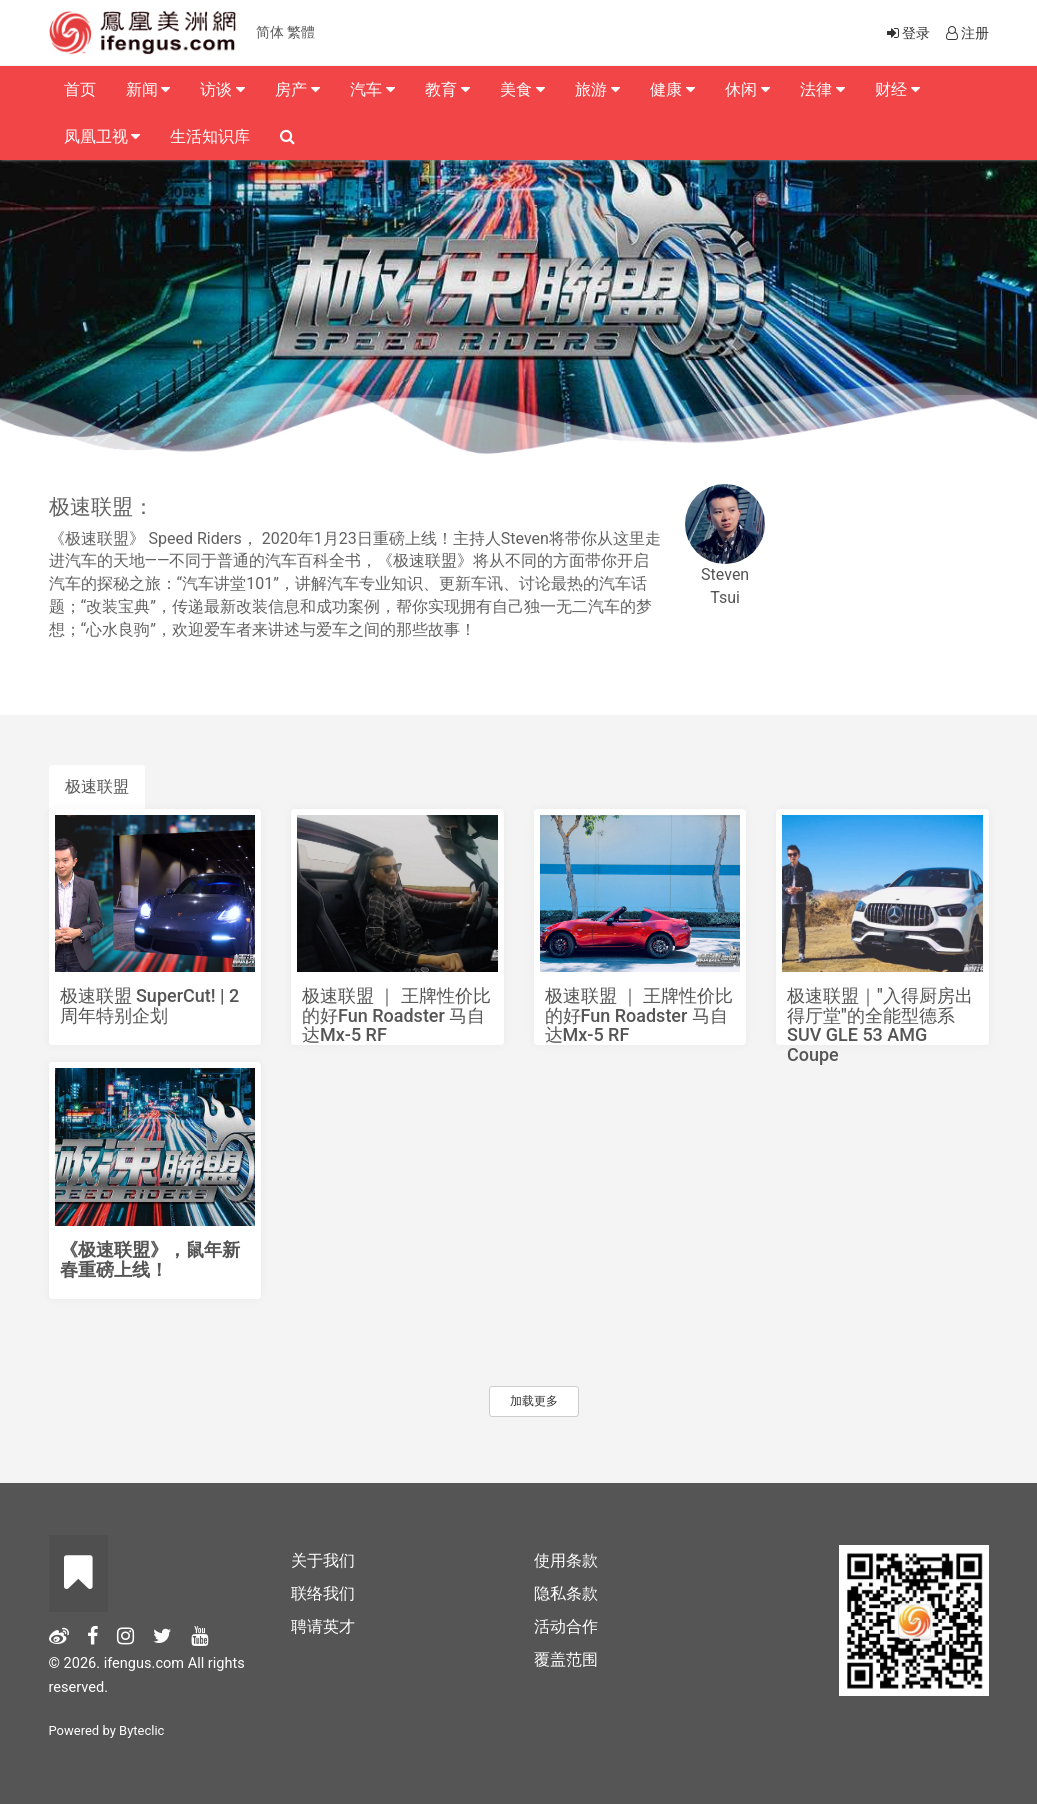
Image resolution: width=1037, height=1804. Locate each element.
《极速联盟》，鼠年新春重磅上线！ (150, 1259)
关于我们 (323, 1560)
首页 (80, 89)
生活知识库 (210, 136)
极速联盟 (97, 786)
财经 (897, 89)
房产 (297, 89)
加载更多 (534, 1401)
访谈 (222, 89)
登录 (907, 33)
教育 (447, 89)
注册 (966, 33)
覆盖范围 (566, 1659)
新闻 (148, 89)
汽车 (372, 89)
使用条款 (566, 1560)
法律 (822, 89)
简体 (270, 32)
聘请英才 (323, 1626)
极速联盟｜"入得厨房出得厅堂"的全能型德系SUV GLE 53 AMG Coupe (880, 1025)
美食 (522, 89)
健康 (672, 89)
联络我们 (323, 1593)
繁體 (301, 32)
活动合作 (566, 1626)
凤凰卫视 (102, 136)
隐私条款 (566, 1593)
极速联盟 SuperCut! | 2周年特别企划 (150, 1005)
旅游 (597, 89)
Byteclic (141, 1730)
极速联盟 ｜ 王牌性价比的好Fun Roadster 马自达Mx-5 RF (396, 1015)
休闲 (747, 89)
